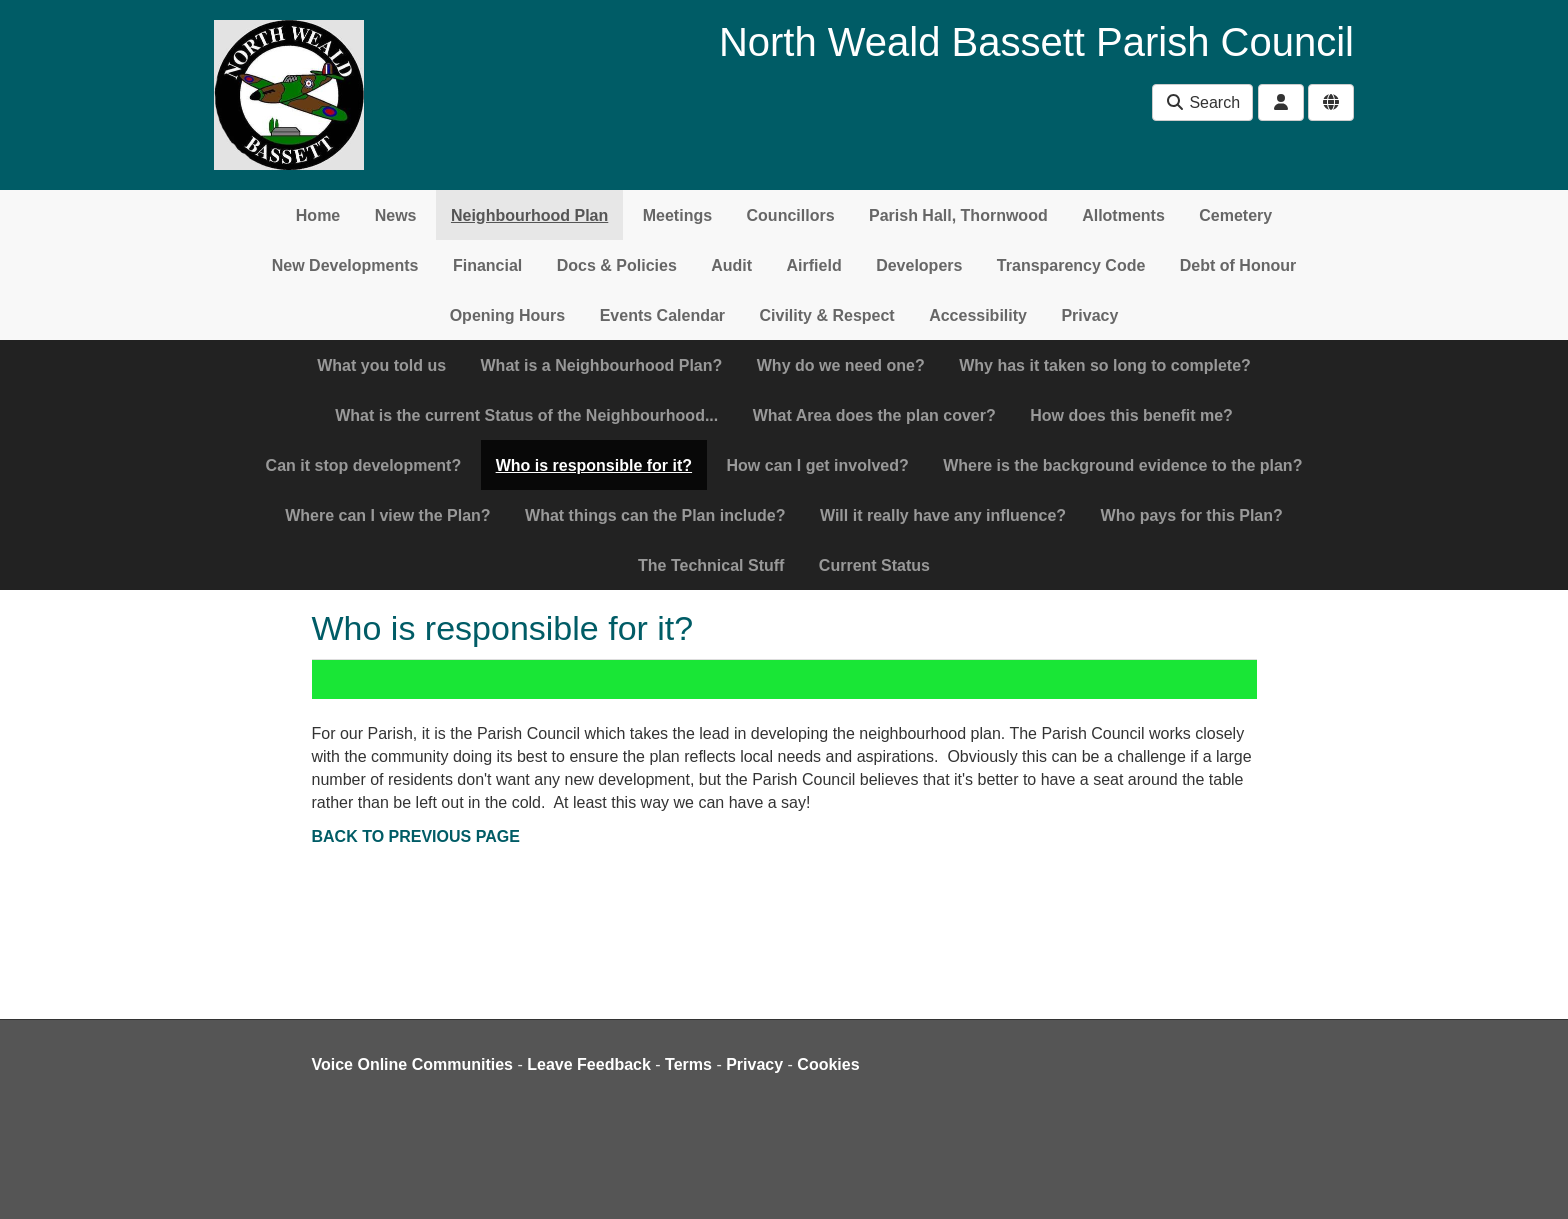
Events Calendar (662, 315)
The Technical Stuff (711, 565)
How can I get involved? (818, 465)
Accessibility (978, 315)
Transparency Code (1071, 265)
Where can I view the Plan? (387, 515)
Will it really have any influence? (943, 515)
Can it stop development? (364, 465)
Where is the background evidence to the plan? (1122, 465)
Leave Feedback (589, 1064)
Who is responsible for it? (594, 465)
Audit (731, 265)
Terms (688, 1064)
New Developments (345, 265)
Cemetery (1235, 215)
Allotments (1123, 215)
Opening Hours (508, 315)
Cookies (828, 1064)
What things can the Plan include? (655, 515)
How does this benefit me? (1131, 415)
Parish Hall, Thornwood (958, 215)
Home (318, 215)
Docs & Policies (617, 265)
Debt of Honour (1238, 265)
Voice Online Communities (413, 1064)
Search (1202, 102)
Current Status (874, 565)
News (396, 215)
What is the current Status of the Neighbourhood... (526, 415)
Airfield (814, 265)
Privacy (1089, 315)
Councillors (791, 215)
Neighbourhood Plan (529, 215)
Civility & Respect (827, 315)
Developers (919, 265)
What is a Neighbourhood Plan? (602, 365)
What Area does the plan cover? (874, 415)
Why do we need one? (841, 365)
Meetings (677, 215)
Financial (487, 265)
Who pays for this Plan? (1192, 515)
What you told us (381, 365)
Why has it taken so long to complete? (1105, 365)
